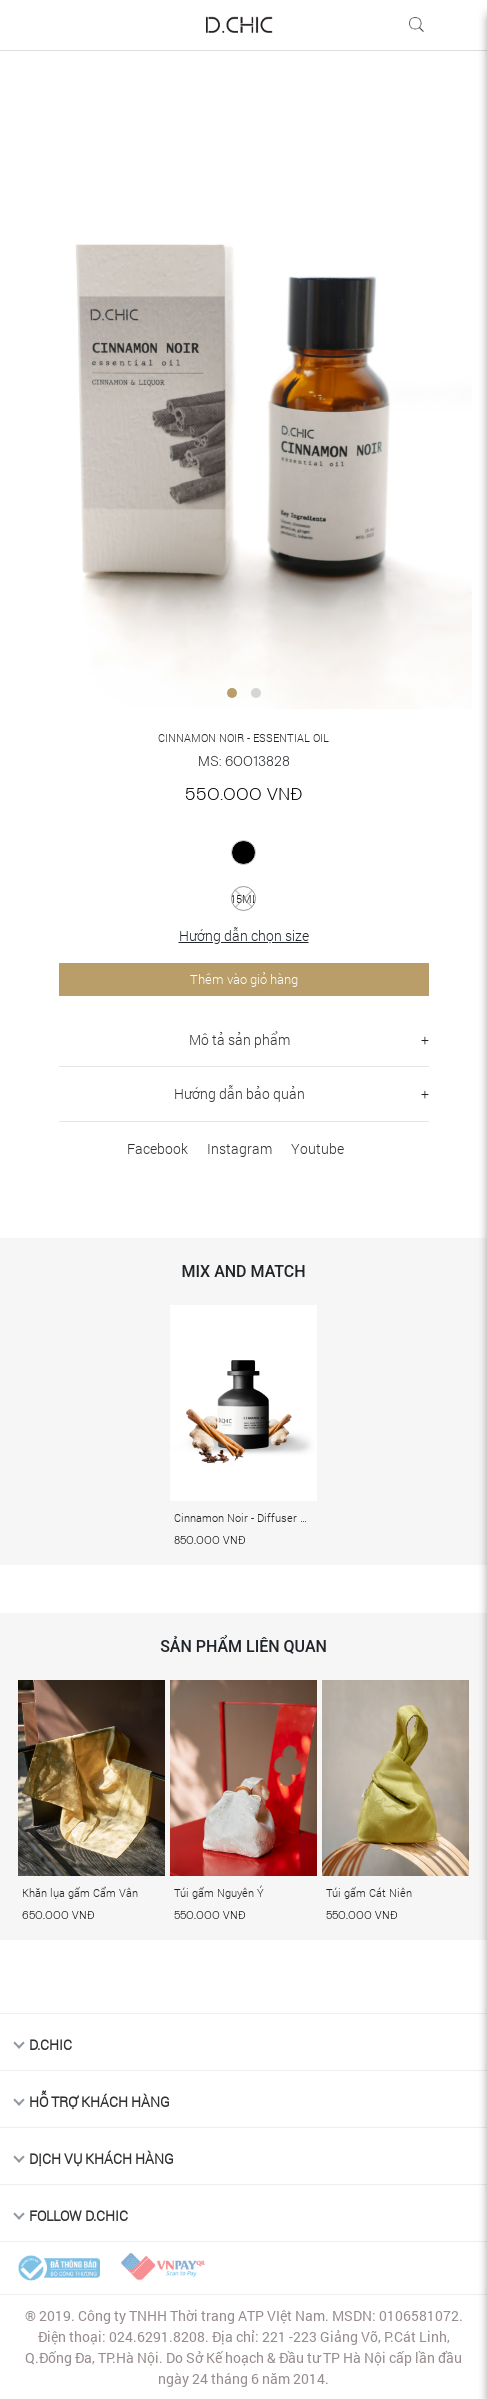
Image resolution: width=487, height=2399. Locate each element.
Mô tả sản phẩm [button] (239, 1039)
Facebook (157, 1148)
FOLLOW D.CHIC (78, 2215)
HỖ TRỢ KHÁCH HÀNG (99, 2101)
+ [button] (425, 1039)
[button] (232, 693)
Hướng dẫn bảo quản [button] (239, 1093)
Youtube (317, 1148)
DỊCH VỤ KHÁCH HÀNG (101, 2158)
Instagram (239, 1148)
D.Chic (50, 2044)
